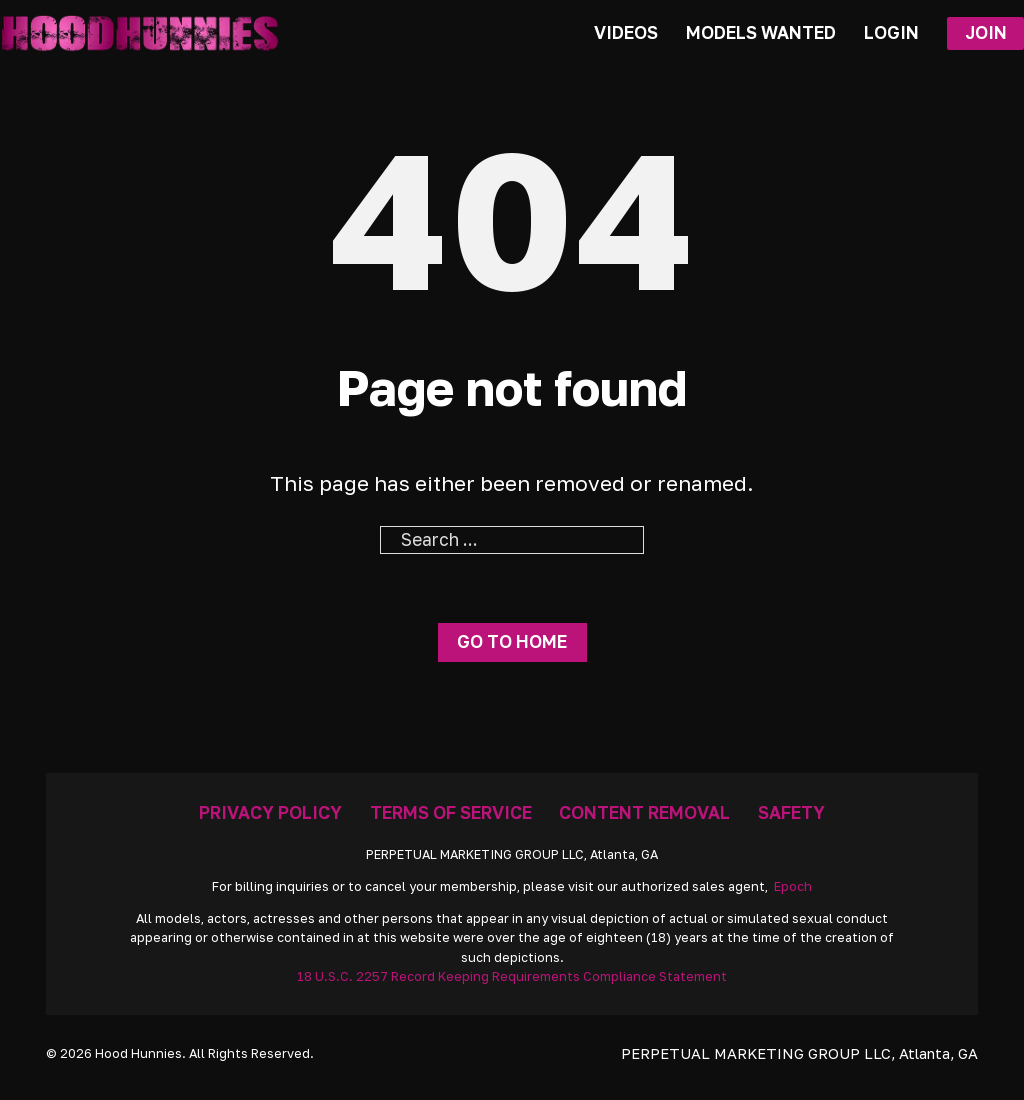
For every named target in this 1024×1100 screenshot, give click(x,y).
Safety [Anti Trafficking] (791, 812)
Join (986, 32)
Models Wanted (761, 32)
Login (891, 32)
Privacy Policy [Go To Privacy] (270, 812)
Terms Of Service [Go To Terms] (451, 812)
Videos (626, 32)
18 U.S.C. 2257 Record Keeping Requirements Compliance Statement (512, 976)
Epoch (793, 886)
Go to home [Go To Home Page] (512, 641)
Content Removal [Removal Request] (644, 812)
